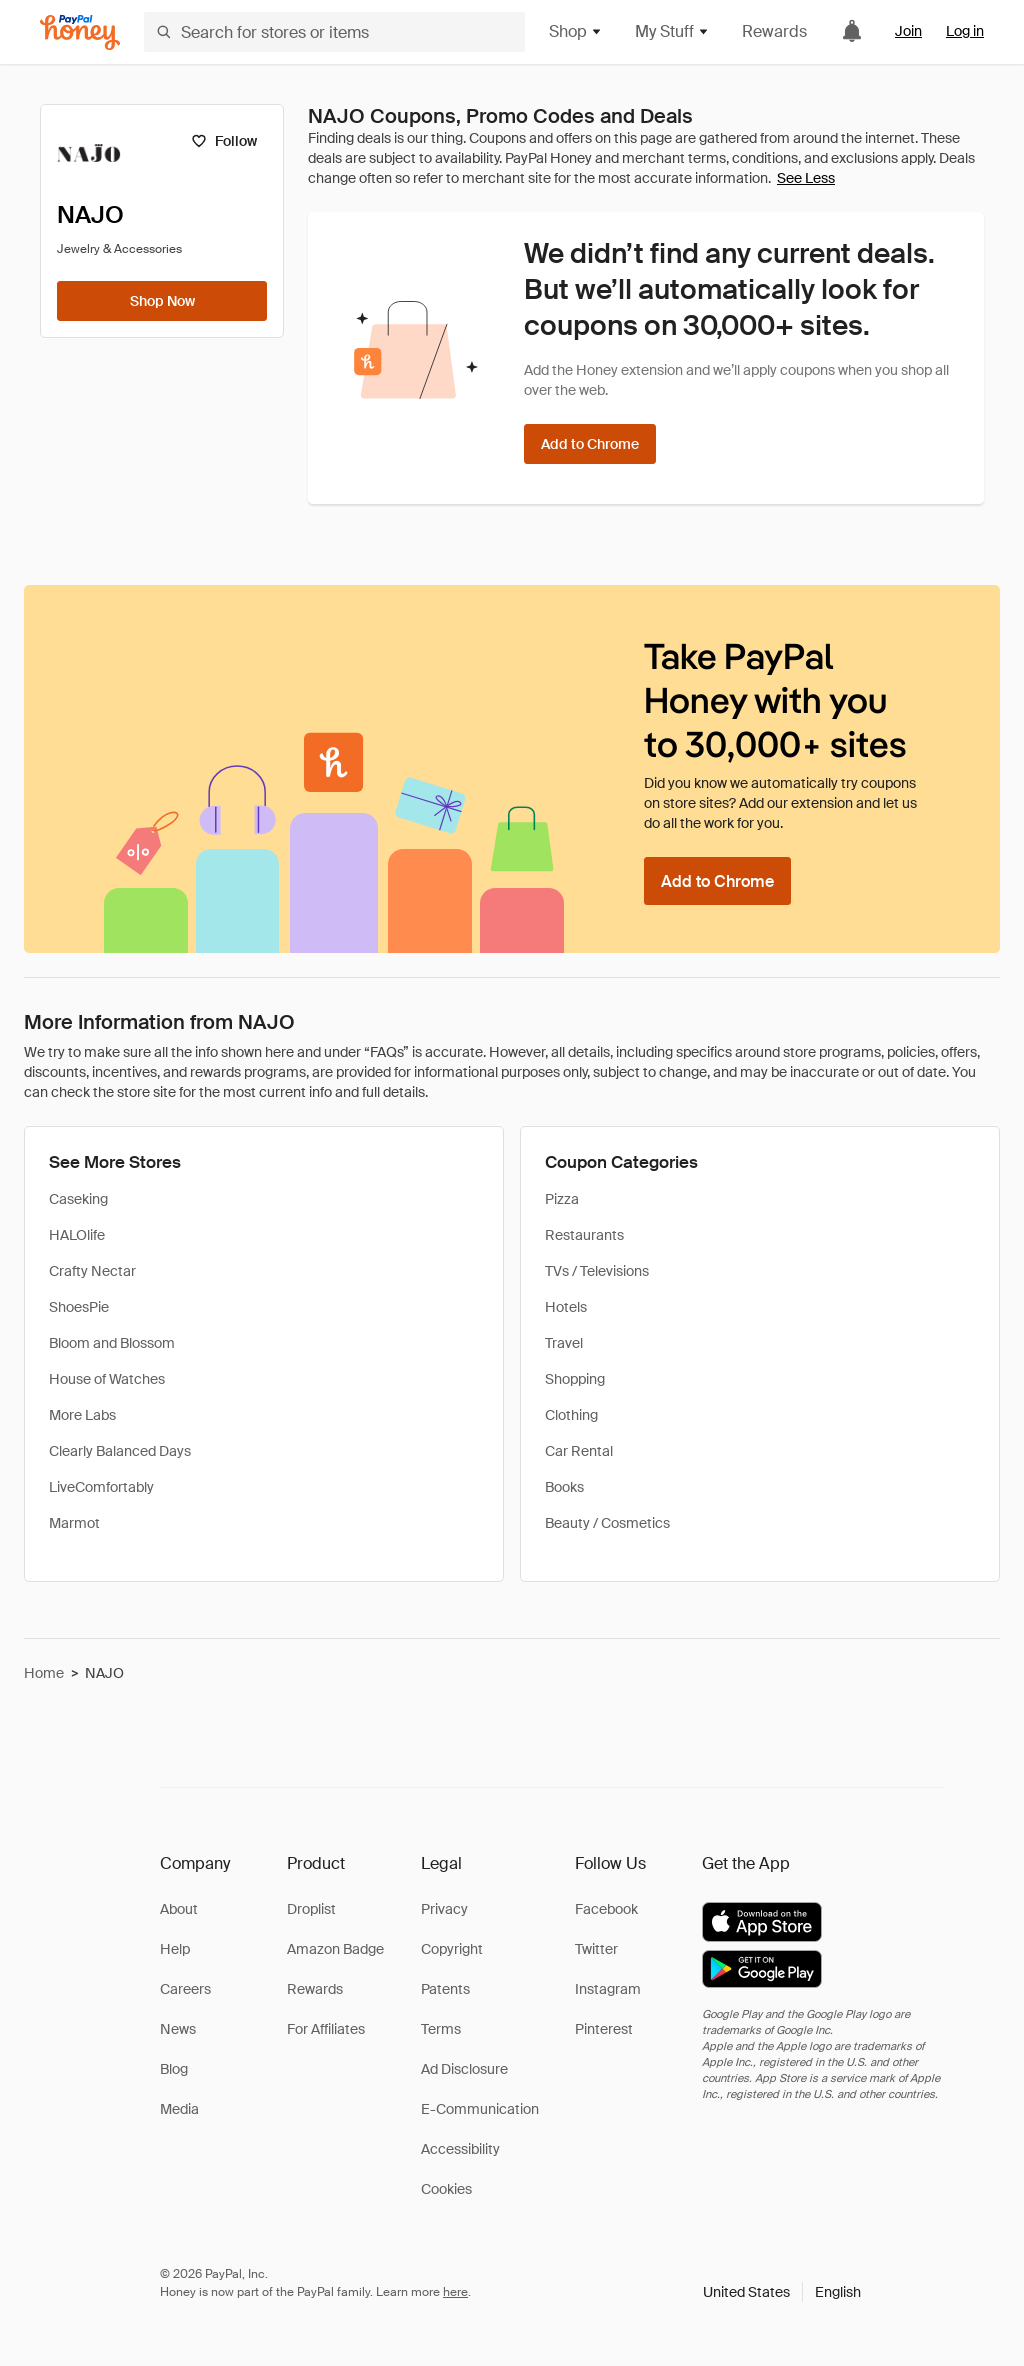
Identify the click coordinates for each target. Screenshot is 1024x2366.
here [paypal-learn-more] (455, 2292)
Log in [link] (965, 31)
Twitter (596, 1949)
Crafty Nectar (92, 1271)
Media (179, 2109)
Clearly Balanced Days (120, 1451)
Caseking (78, 1199)
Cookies (446, 2189)
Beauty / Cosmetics (607, 1523)
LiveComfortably (101, 1487)
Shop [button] (576, 31)
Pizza (562, 1199)
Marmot (74, 1523)
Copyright (452, 1949)
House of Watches (107, 1379)
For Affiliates (326, 2029)
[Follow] (223, 141)
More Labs (82, 1415)
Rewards (774, 31)
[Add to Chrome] (590, 444)
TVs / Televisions (597, 1271)
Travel (564, 1343)
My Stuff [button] (672, 31)
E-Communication (480, 2109)
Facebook (606, 1909)
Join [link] (908, 31)
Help (175, 1949)
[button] (782, 2292)
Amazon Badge (335, 1949)
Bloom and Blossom (112, 1343)
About (179, 1909)
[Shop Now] (162, 301)
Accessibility (460, 2149)
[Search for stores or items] (334, 32)
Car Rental (579, 1451)
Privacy (444, 1909)
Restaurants (584, 1235)
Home (44, 1673)
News (178, 2029)
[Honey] (80, 32)
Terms (441, 2029)
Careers (185, 1989)
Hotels (566, 1307)
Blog (174, 2069)
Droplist (311, 1909)
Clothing (571, 1415)
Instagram (608, 1989)
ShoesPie (79, 1307)
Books (564, 1487)
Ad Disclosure (464, 2069)
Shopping (575, 1379)
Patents (445, 1989)
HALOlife (77, 1235)
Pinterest (604, 2029)
